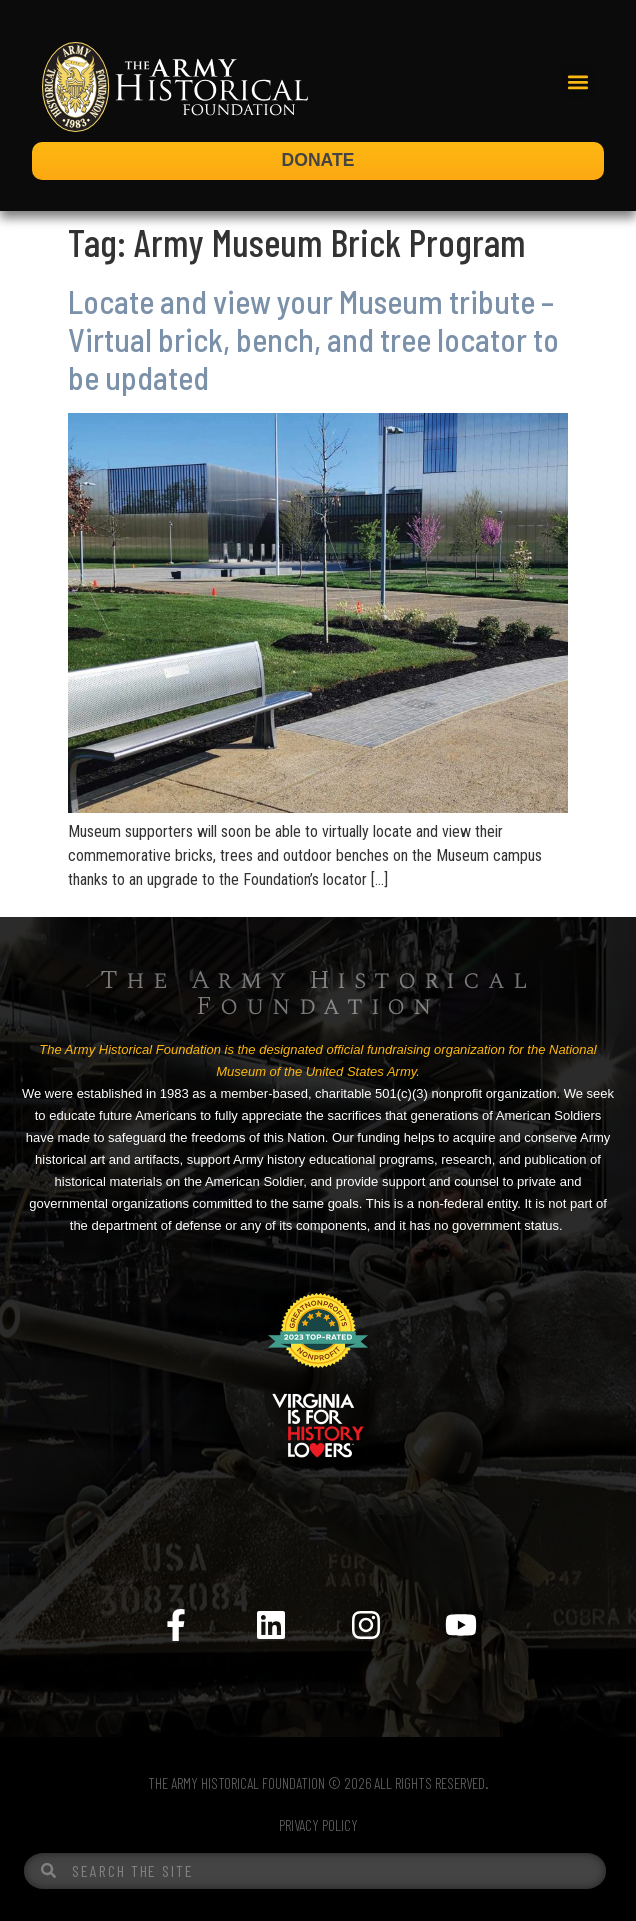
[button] (577, 81)
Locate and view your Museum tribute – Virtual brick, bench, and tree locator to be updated (313, 339)
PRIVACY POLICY (318, 1825)
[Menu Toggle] (318, 1533)
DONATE (318, 160)
